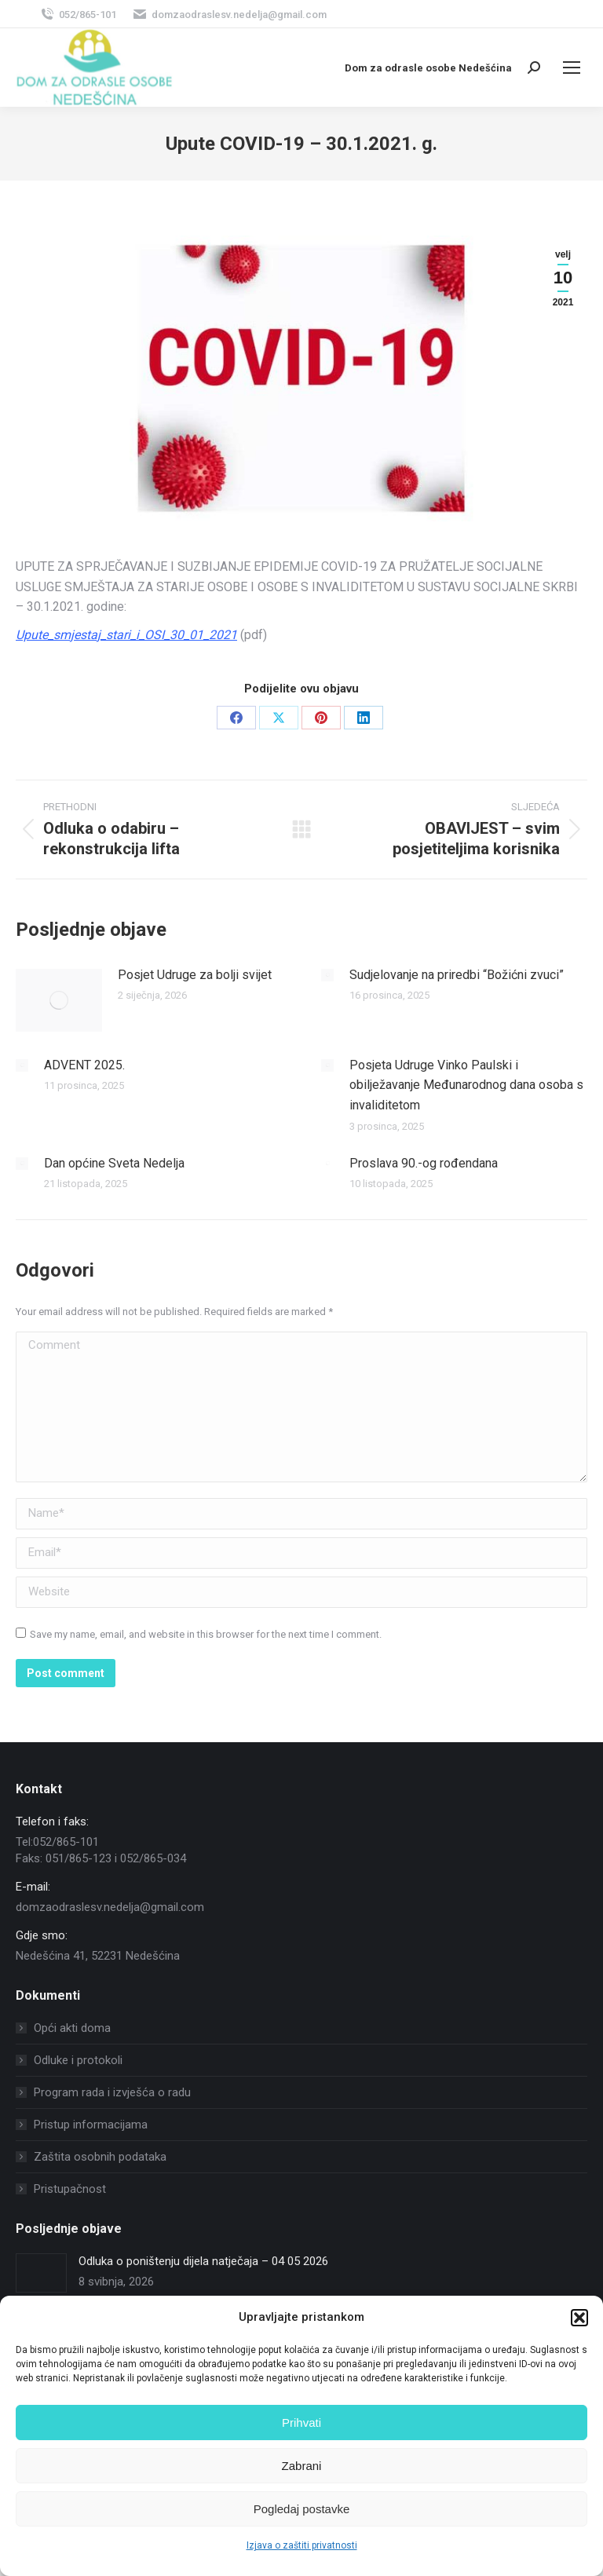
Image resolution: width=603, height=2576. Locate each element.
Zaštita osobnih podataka (100, 2157)
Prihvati (301, 2422)
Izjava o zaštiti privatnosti (302, 2545)
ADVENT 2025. (84, 1065)
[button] (579, 2318)
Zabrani (302, 2465)
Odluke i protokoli (78, 2060)
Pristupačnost (70, 2189)
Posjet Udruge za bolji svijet (195, 974)
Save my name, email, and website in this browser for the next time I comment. (206, 1634)
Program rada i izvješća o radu (112, 2092)
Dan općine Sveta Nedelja (114, 1163)
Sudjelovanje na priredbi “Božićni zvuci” (456, 974)
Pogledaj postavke (302, 2509)
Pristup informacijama (91, 2124)
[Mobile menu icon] (571, 67)
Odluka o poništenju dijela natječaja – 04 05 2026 (203, 2261)
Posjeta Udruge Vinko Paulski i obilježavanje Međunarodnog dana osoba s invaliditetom (466, 1085)
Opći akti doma (72, 2028)
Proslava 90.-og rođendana (423, 1163)
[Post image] (59, 1000)
